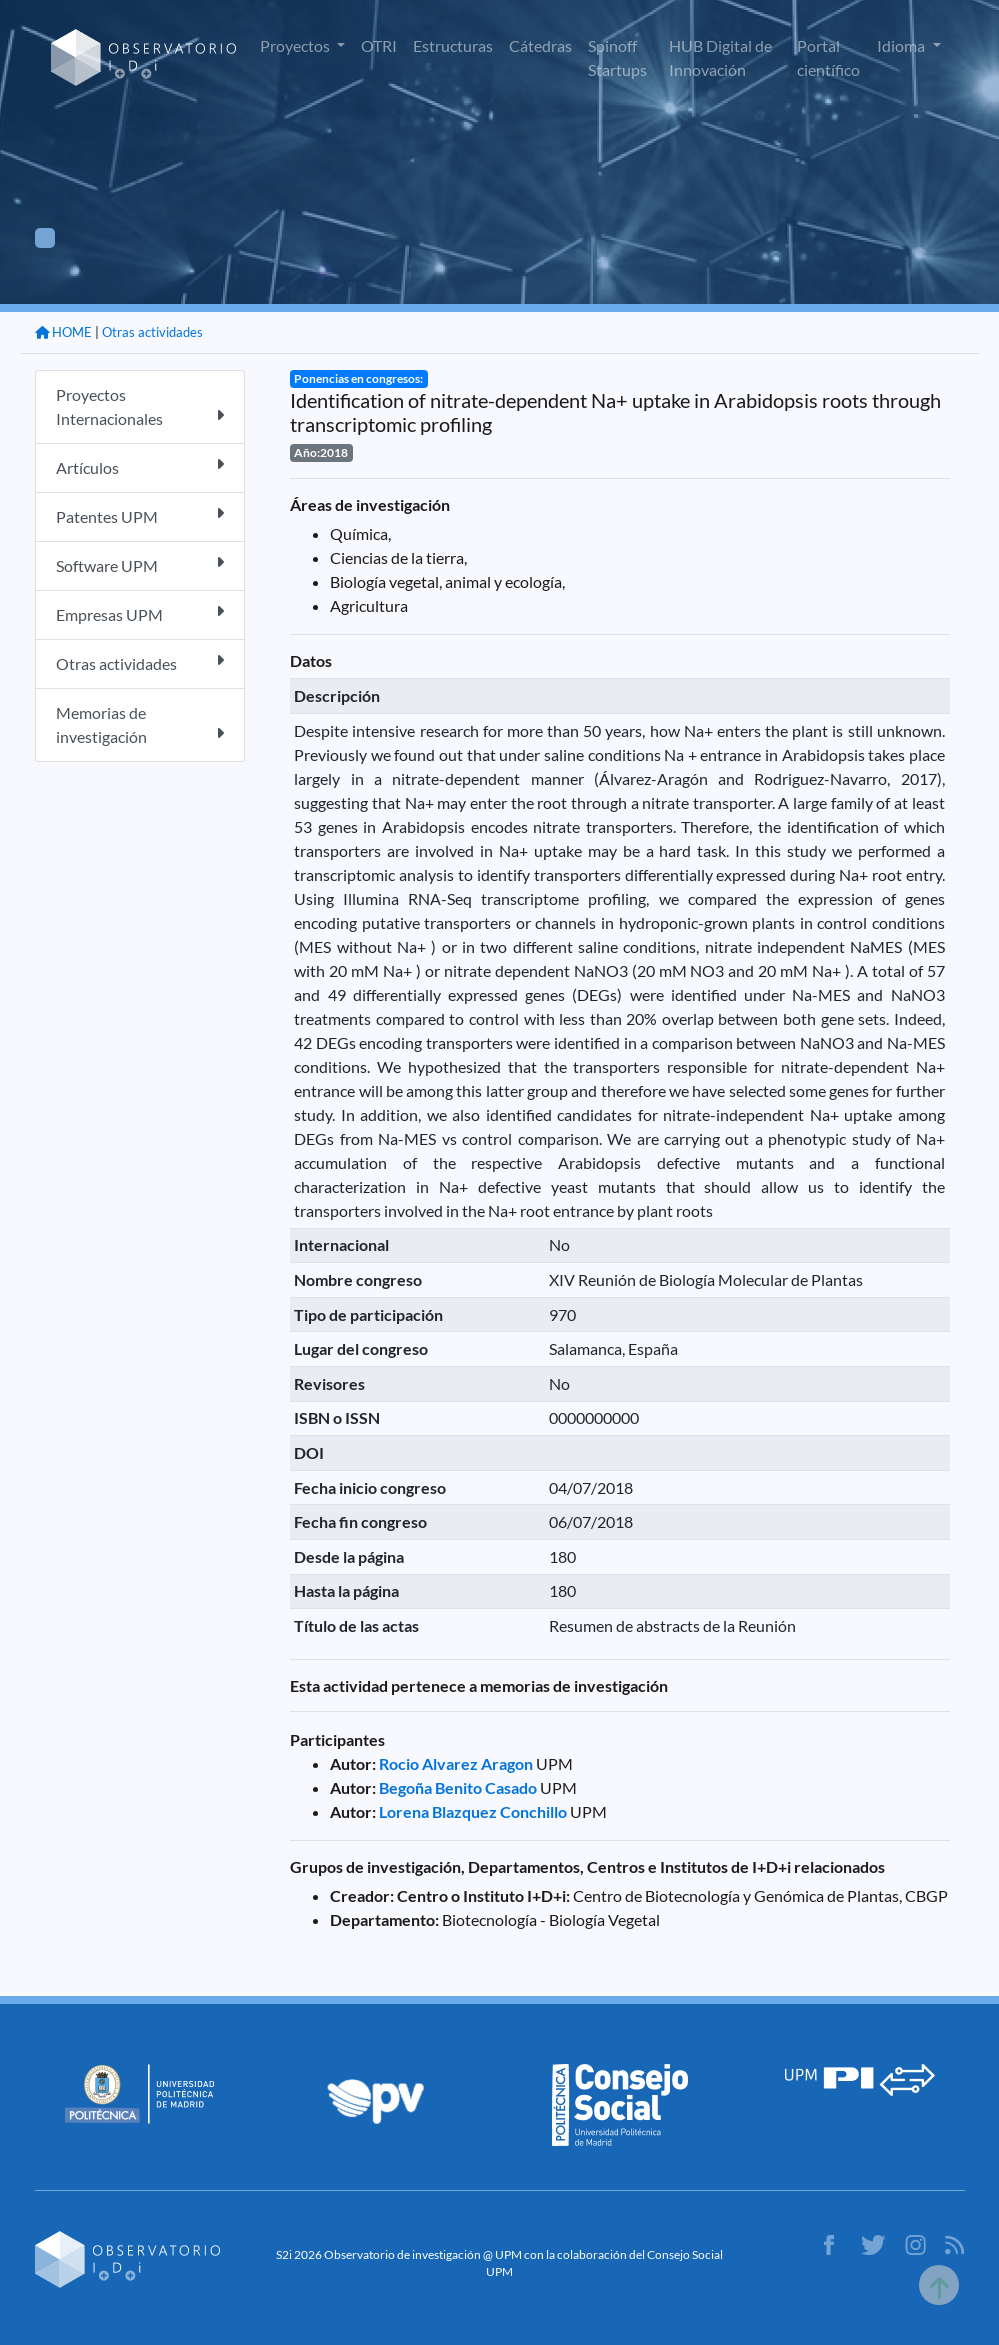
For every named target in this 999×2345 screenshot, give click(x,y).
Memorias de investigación (140, 724)
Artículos (140, 466)
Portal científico (828, 57)
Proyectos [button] (296, 45)
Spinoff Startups (617, 57)
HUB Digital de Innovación (720, 57)
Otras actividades (152, 332)
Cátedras (540, 45)
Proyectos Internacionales (140, 406)
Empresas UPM (140, 613)
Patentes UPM (140, 515)
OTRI (379, 45)
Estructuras (453, 45)
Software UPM (140, 564)
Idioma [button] (902, 45)
